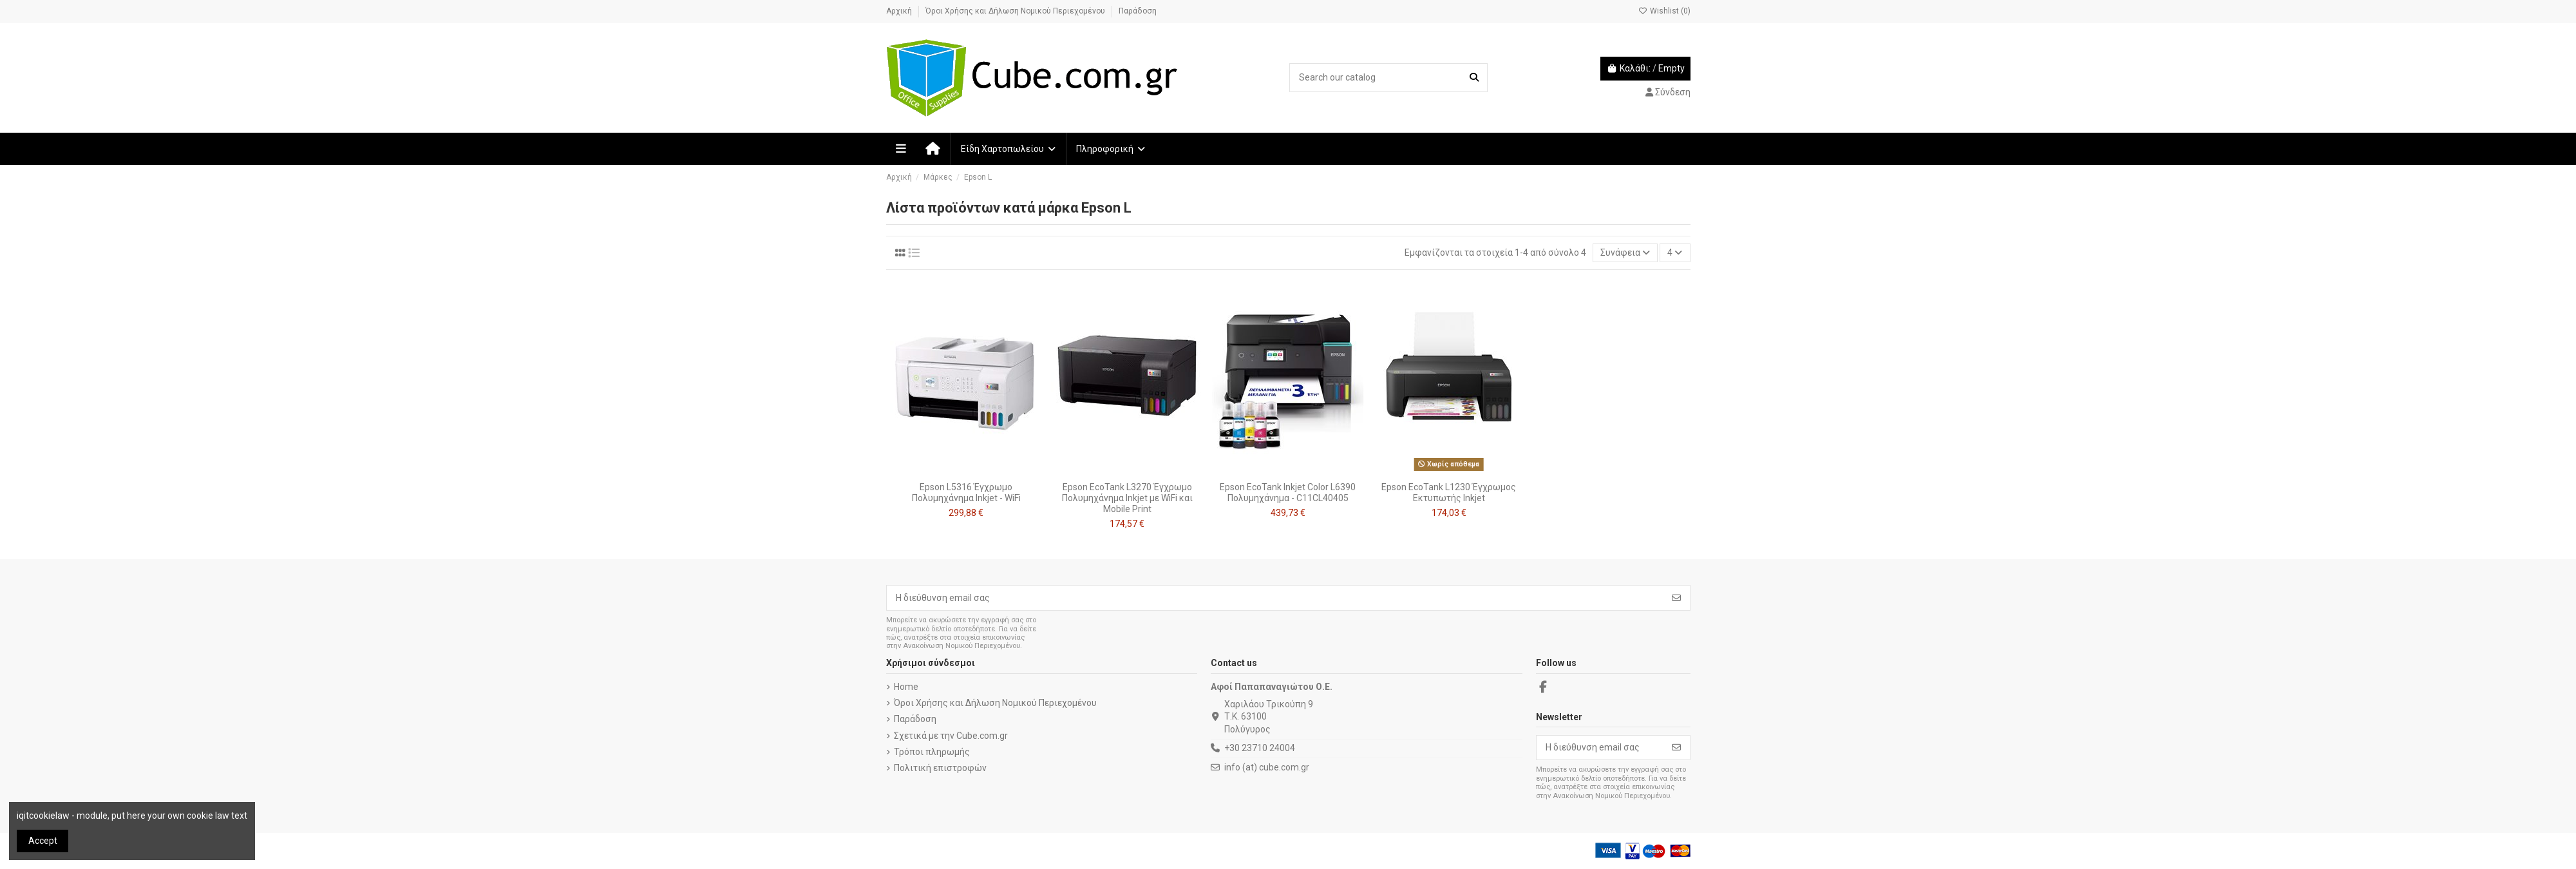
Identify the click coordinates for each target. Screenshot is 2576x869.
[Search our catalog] (1474, 77)
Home (906, 687)
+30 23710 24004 (1259, 748)
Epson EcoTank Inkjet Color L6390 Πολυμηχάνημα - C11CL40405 (1288, 492)
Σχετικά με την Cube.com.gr (951, 736)
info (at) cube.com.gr (1266, 767)
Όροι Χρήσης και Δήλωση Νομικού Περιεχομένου (1016, 10)
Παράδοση (1138, 10)
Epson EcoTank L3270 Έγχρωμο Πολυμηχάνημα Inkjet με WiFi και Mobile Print (1127, 498)
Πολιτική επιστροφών (940, 768)
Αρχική (900, 10)
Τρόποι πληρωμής (932, 752)
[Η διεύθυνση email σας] (1275, 598)
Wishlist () (1664, 10)
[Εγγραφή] (1676, 598)
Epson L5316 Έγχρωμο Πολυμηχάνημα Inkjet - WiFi (966, 492)
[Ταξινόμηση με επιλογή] (1625, 253)
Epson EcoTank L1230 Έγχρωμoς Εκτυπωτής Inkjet (1448, 492)
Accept (42, 841)
